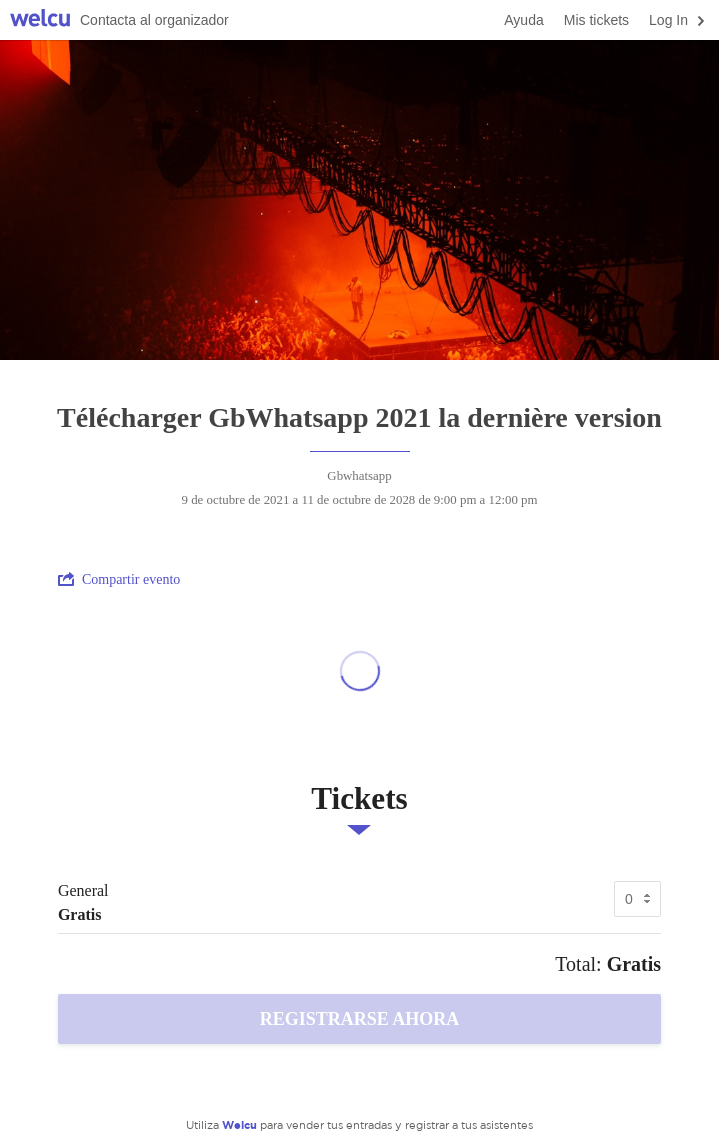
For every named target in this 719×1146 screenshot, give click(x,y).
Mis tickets (596, 20)
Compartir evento (119, 579)
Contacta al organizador (154, 20)
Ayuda (523, 20)
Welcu (40, 20)
